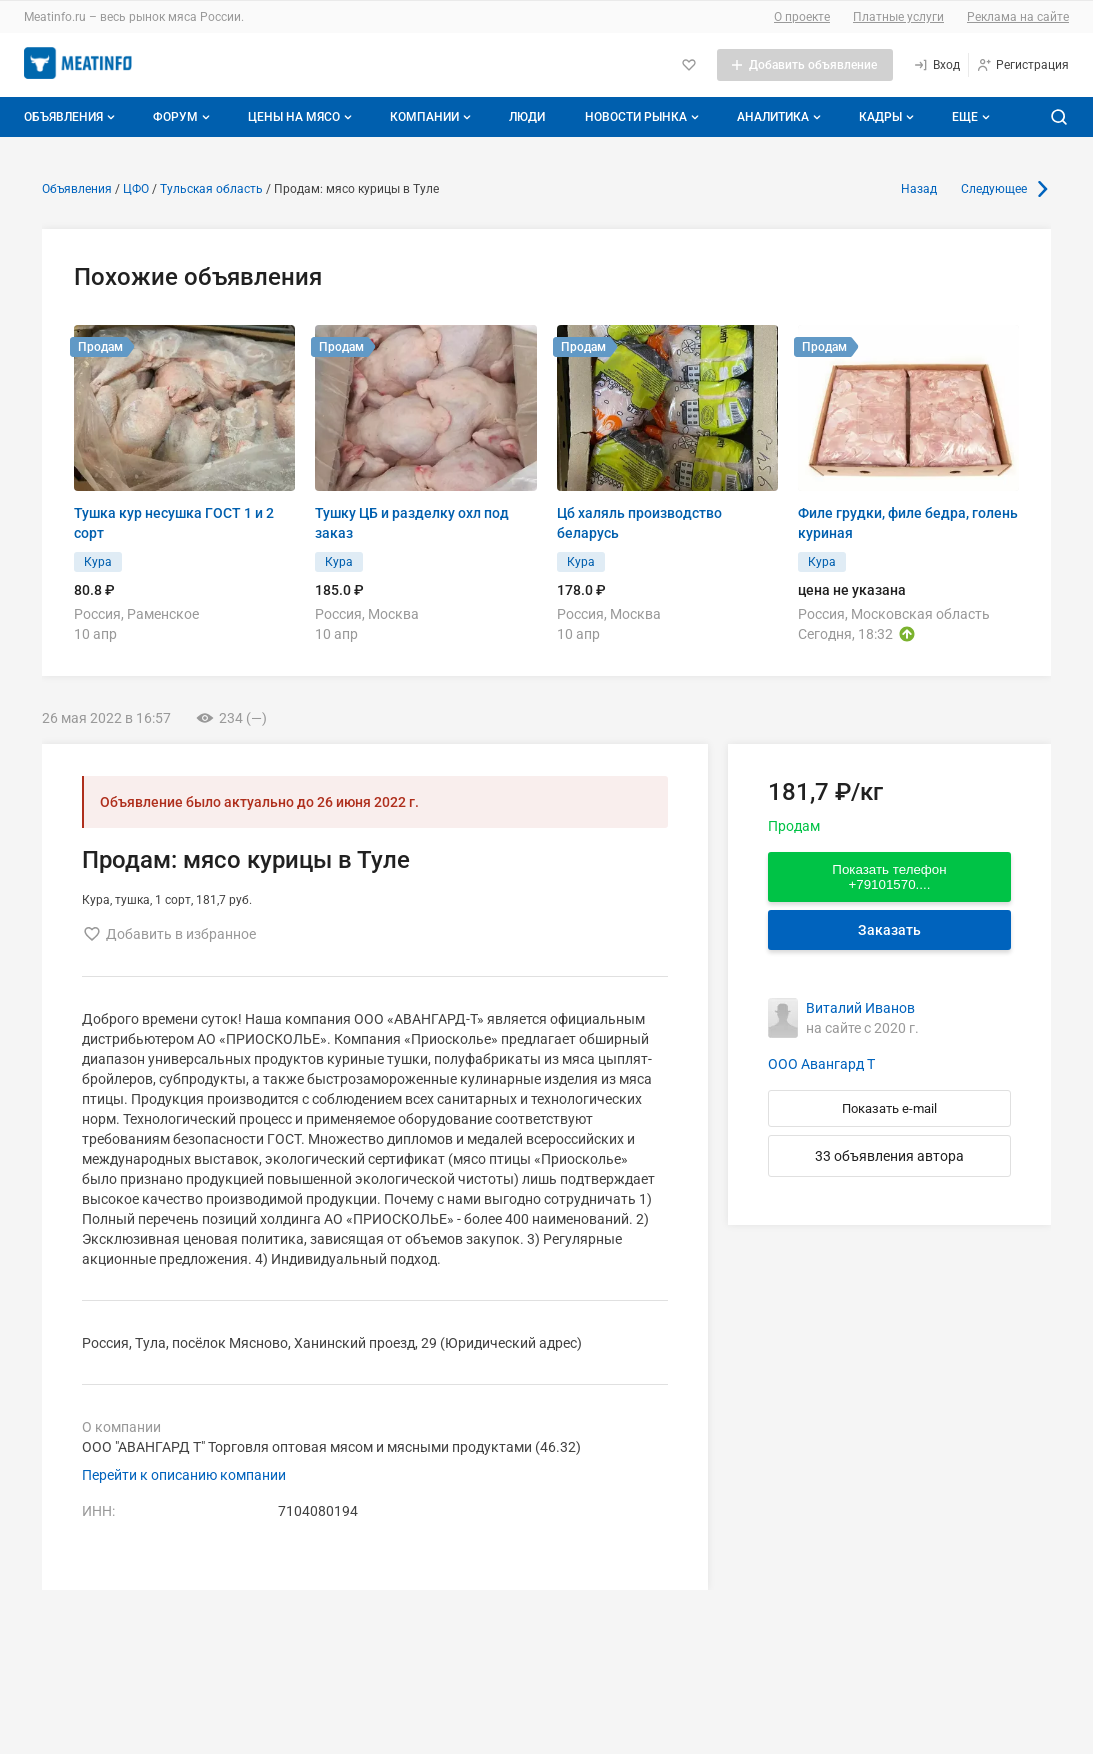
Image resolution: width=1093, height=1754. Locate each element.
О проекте (802, 17)
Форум (183, 117)
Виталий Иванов (860, 1008)
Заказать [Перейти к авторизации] (889, 930)
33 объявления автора (889, 1156)
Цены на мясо (302, 117)
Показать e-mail (889, 1108)
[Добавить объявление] (805, 65)
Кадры (888, 117)
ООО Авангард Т (821, 1064)
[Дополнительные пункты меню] (970, 117)
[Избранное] (689, 65)
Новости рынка (644, 117)
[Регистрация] (1022, 65)
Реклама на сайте (1018, 17)
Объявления (71, 117)
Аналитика (781, 117)
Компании (432, 117)
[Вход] (936, 65)
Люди (527, 117)
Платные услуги (898, 17)
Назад (919, 189)
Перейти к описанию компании (184, 1475)
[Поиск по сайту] (1059, 117)
